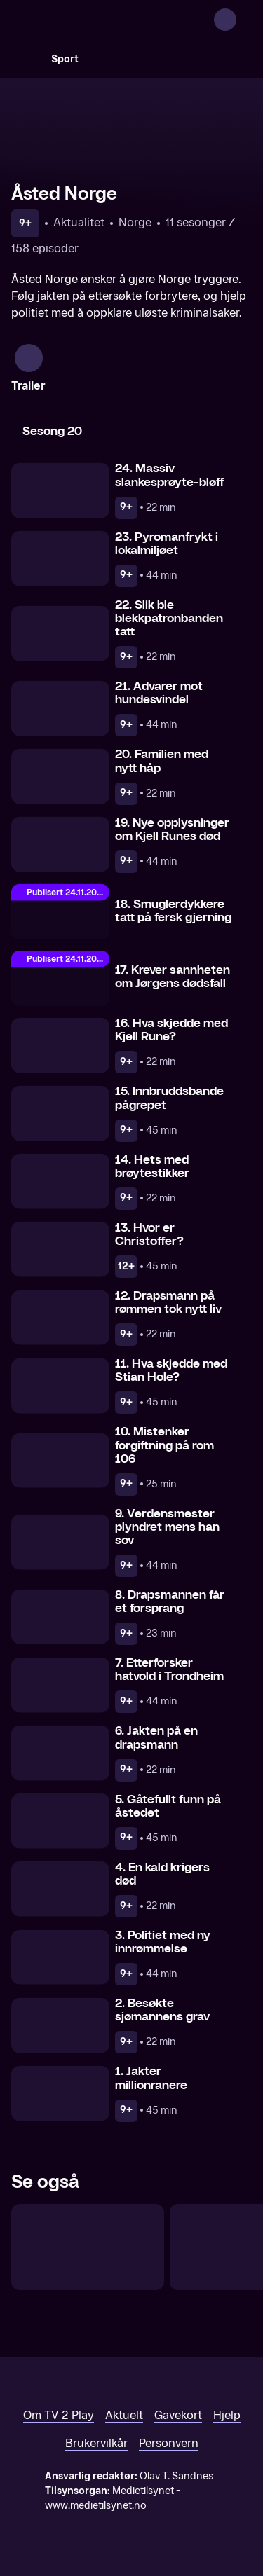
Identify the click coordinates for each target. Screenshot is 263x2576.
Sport (65, 59)
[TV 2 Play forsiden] (116, 20)
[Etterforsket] (87, 2247)
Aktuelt (124, 2415)
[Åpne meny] (243, 20)
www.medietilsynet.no (96, 2506)
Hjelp (227, 2415)
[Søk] (25, 59)
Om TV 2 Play (58, 2415)
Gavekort (178, 2415)
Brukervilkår (96, 2443)
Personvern (168, 2443)
